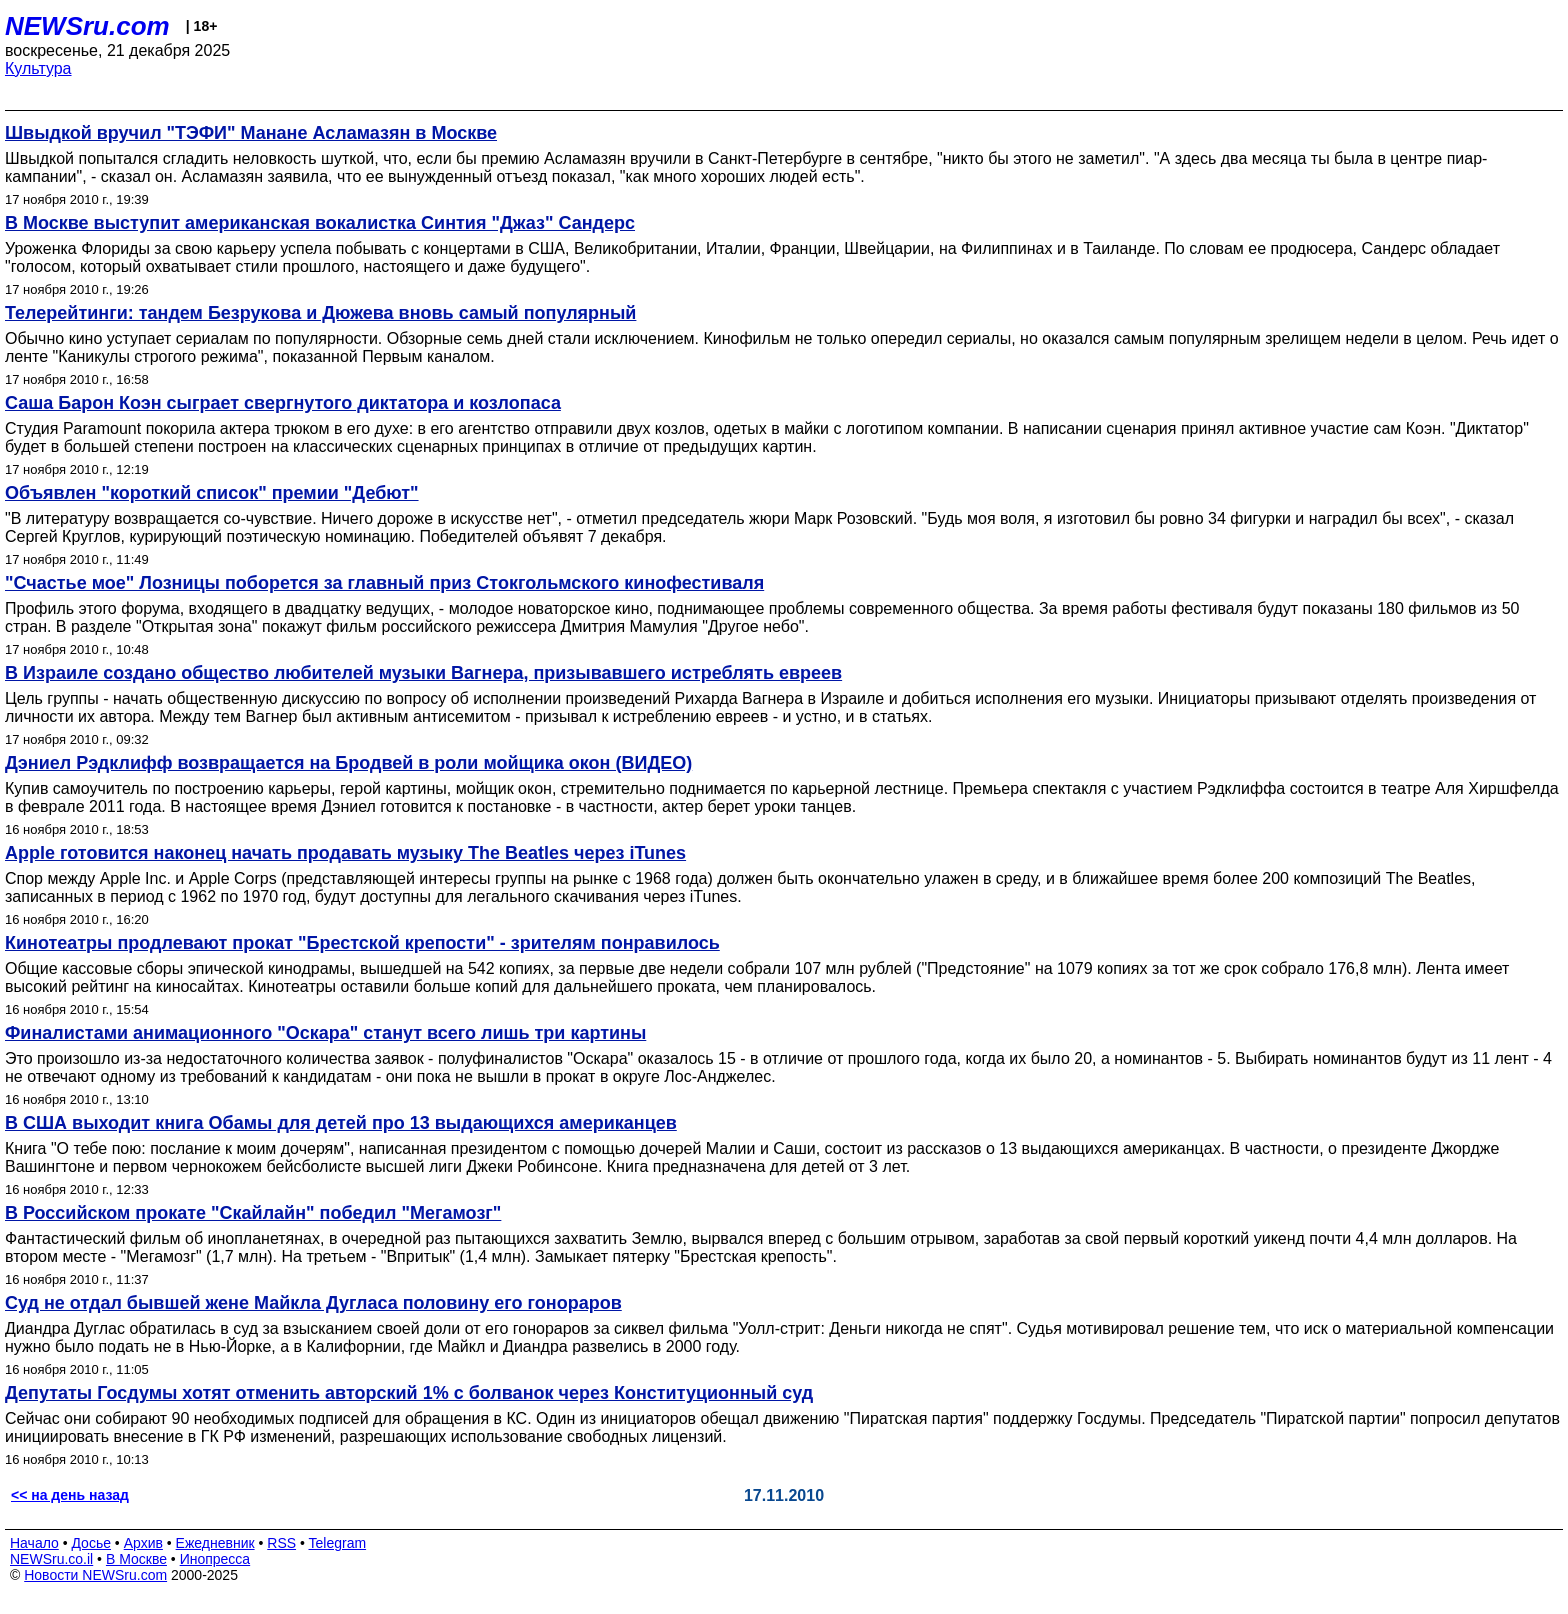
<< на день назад (70, 1495)
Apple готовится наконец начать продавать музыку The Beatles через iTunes (345, 853)
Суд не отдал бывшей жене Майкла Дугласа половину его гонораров (313, 1303)
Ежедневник (215, 1543)
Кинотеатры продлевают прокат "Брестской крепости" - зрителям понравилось (362, 943)
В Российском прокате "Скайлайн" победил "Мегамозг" (253, 1213)
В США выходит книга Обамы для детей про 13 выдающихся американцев (341, 1123)
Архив (143, 1543)
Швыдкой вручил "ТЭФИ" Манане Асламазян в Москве (251, 133)
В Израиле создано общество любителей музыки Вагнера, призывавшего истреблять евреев (423, 673)
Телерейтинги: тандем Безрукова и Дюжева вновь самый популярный (320, 313)
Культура (38, 68)
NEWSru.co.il (51, 1559)
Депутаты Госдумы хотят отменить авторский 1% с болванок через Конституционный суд (409, 1393)
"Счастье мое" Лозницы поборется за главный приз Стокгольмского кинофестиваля (384, 583)
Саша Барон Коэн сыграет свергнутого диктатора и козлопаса (283, 403)
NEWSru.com (87, 26)
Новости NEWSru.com (95, 1575)
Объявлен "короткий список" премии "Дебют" (212, 493)
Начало (34, 1543)
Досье (91, 1543)
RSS (281, 1543)
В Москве (136, 1559)
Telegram (338, 1543)
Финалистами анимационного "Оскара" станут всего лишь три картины (325, 1033)
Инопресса (215, 1559)
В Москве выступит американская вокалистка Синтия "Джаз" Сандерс (320, 223)
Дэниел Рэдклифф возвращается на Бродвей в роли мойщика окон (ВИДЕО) (348, 763)
